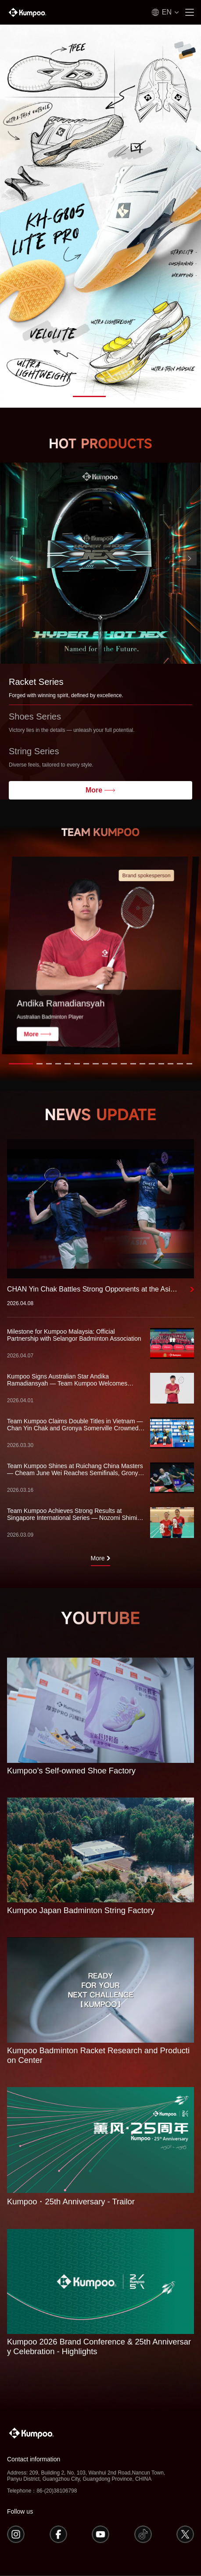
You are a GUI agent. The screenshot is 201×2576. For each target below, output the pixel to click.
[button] (77, 396)
